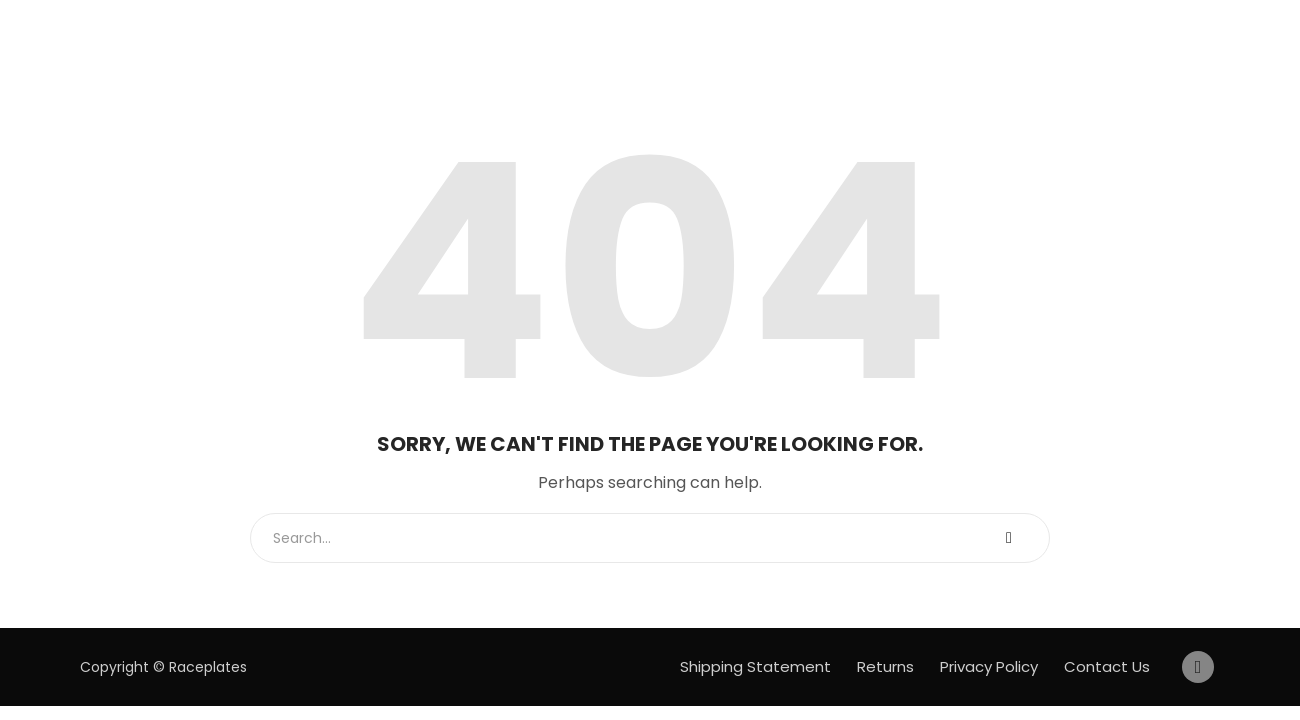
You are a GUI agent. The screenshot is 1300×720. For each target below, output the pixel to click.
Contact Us (1107, 666)
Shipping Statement (755, 666)
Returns (885, 666)
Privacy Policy (989, 666)
